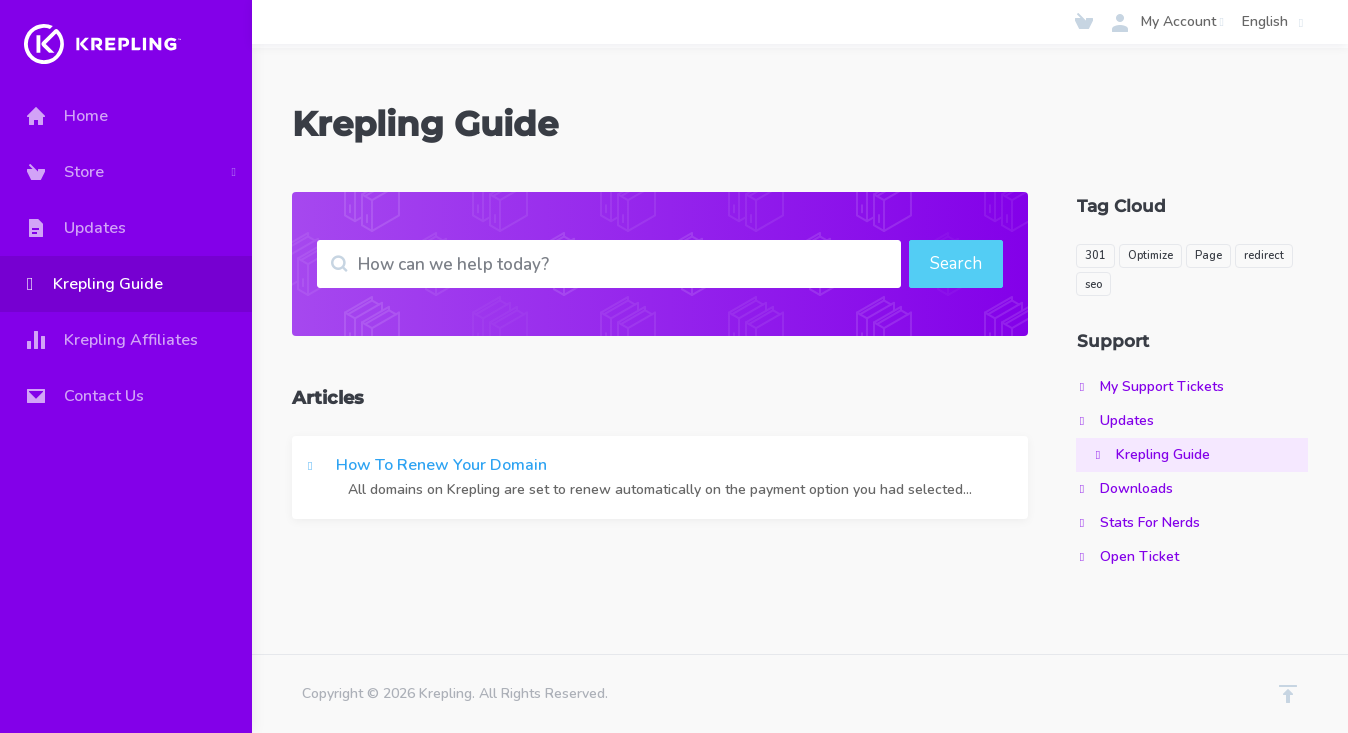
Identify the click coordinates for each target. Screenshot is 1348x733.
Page (1208, 255)
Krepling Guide (1151, 454)
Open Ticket (1127, 556)
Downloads (1124, 488)
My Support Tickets (1150, 386)
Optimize (1150, 255)
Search (956, 263)
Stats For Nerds (1138, 522)
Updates (1115, 420)
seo (1093, 284)
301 (1095, 255)
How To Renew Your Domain (660, 478)
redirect (1264, 255)
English (1276, 22)
